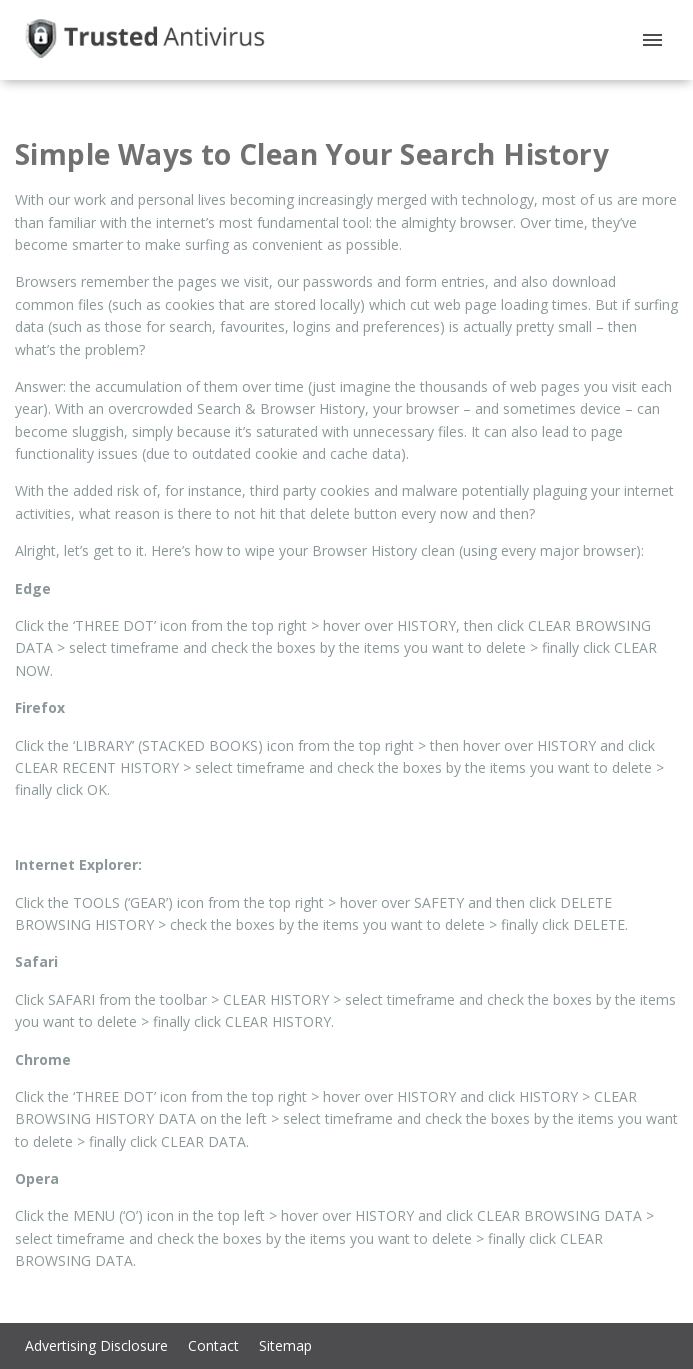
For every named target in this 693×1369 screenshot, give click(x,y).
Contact (213, 1345)
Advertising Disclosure (96, 1345)
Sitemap (285, 1345)
